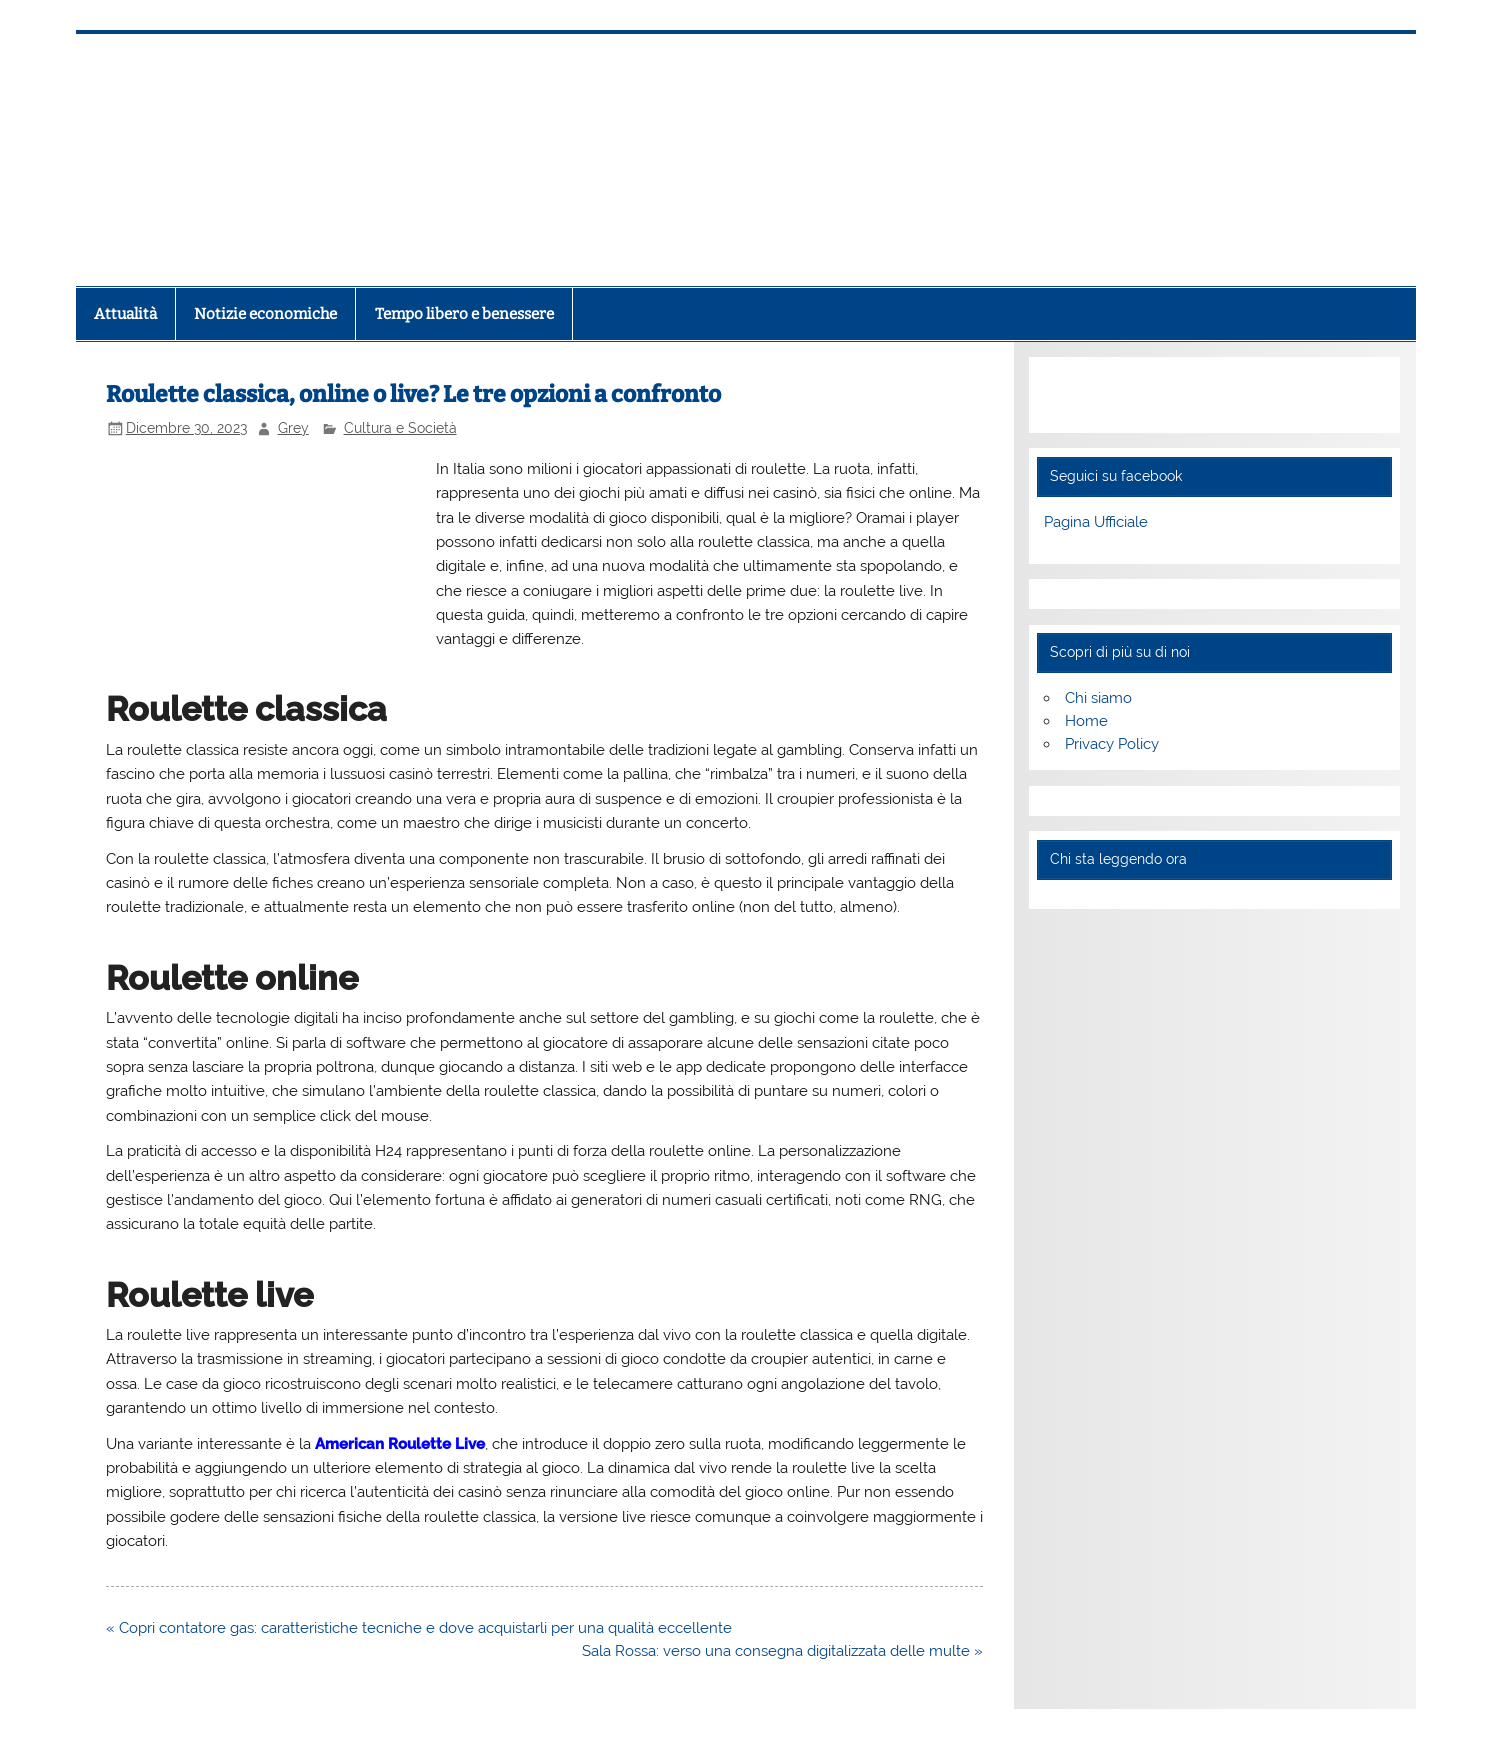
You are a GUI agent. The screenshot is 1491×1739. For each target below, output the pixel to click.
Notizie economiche (265, 314)
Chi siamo (1098, 698)
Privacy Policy (1112, 744)
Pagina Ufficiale (1096, 522)
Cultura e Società (400, 428)
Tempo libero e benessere (464, 314)
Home (1086, 721)
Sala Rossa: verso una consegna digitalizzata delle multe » (782, 1651)
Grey (293, 428)
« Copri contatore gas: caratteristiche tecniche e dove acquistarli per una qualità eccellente (419, 1628)
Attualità (125, 314)
